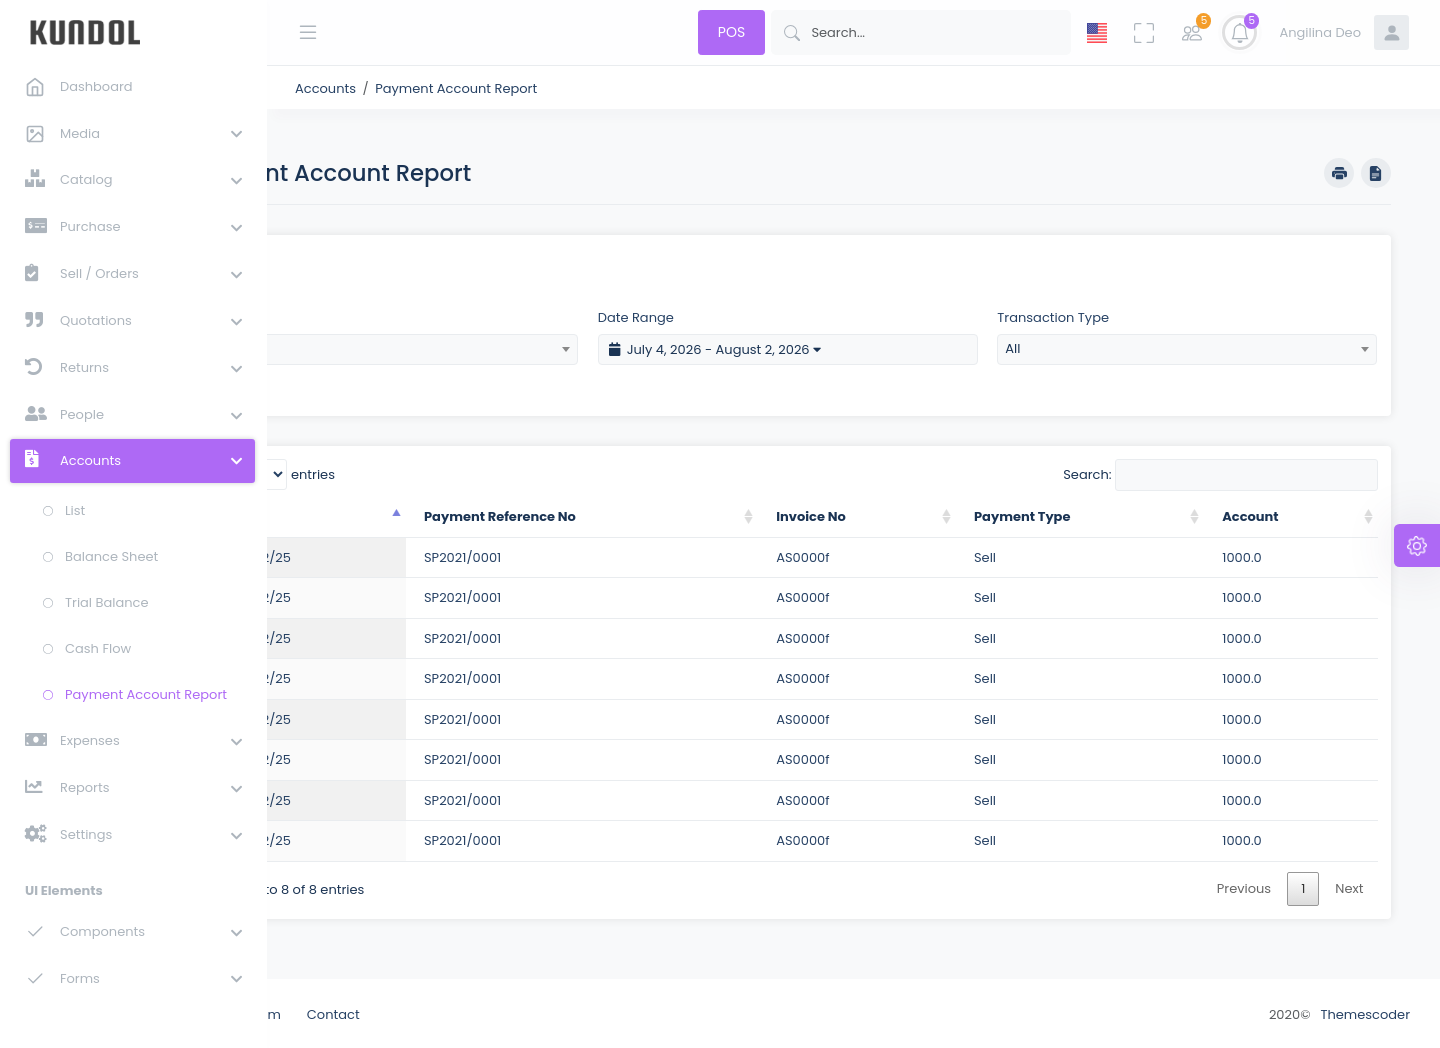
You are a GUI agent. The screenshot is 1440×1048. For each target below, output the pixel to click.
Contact (462, 1012)
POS (731, 32)
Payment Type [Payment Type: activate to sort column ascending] (1068, 513)
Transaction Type (1096, 314)
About (327, 1012)
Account (355, 314)
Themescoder (1365, 1012)
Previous (1244, 885)
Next (1349, 885)
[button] (132, 133)
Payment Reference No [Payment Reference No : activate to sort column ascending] (607, 513)
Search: (1220, 472)
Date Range (722, 314)
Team (391, 1012)
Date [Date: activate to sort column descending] (362, 513)
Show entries (396, 471)
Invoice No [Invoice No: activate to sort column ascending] (879, 513)
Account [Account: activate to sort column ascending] (1269, 513)
